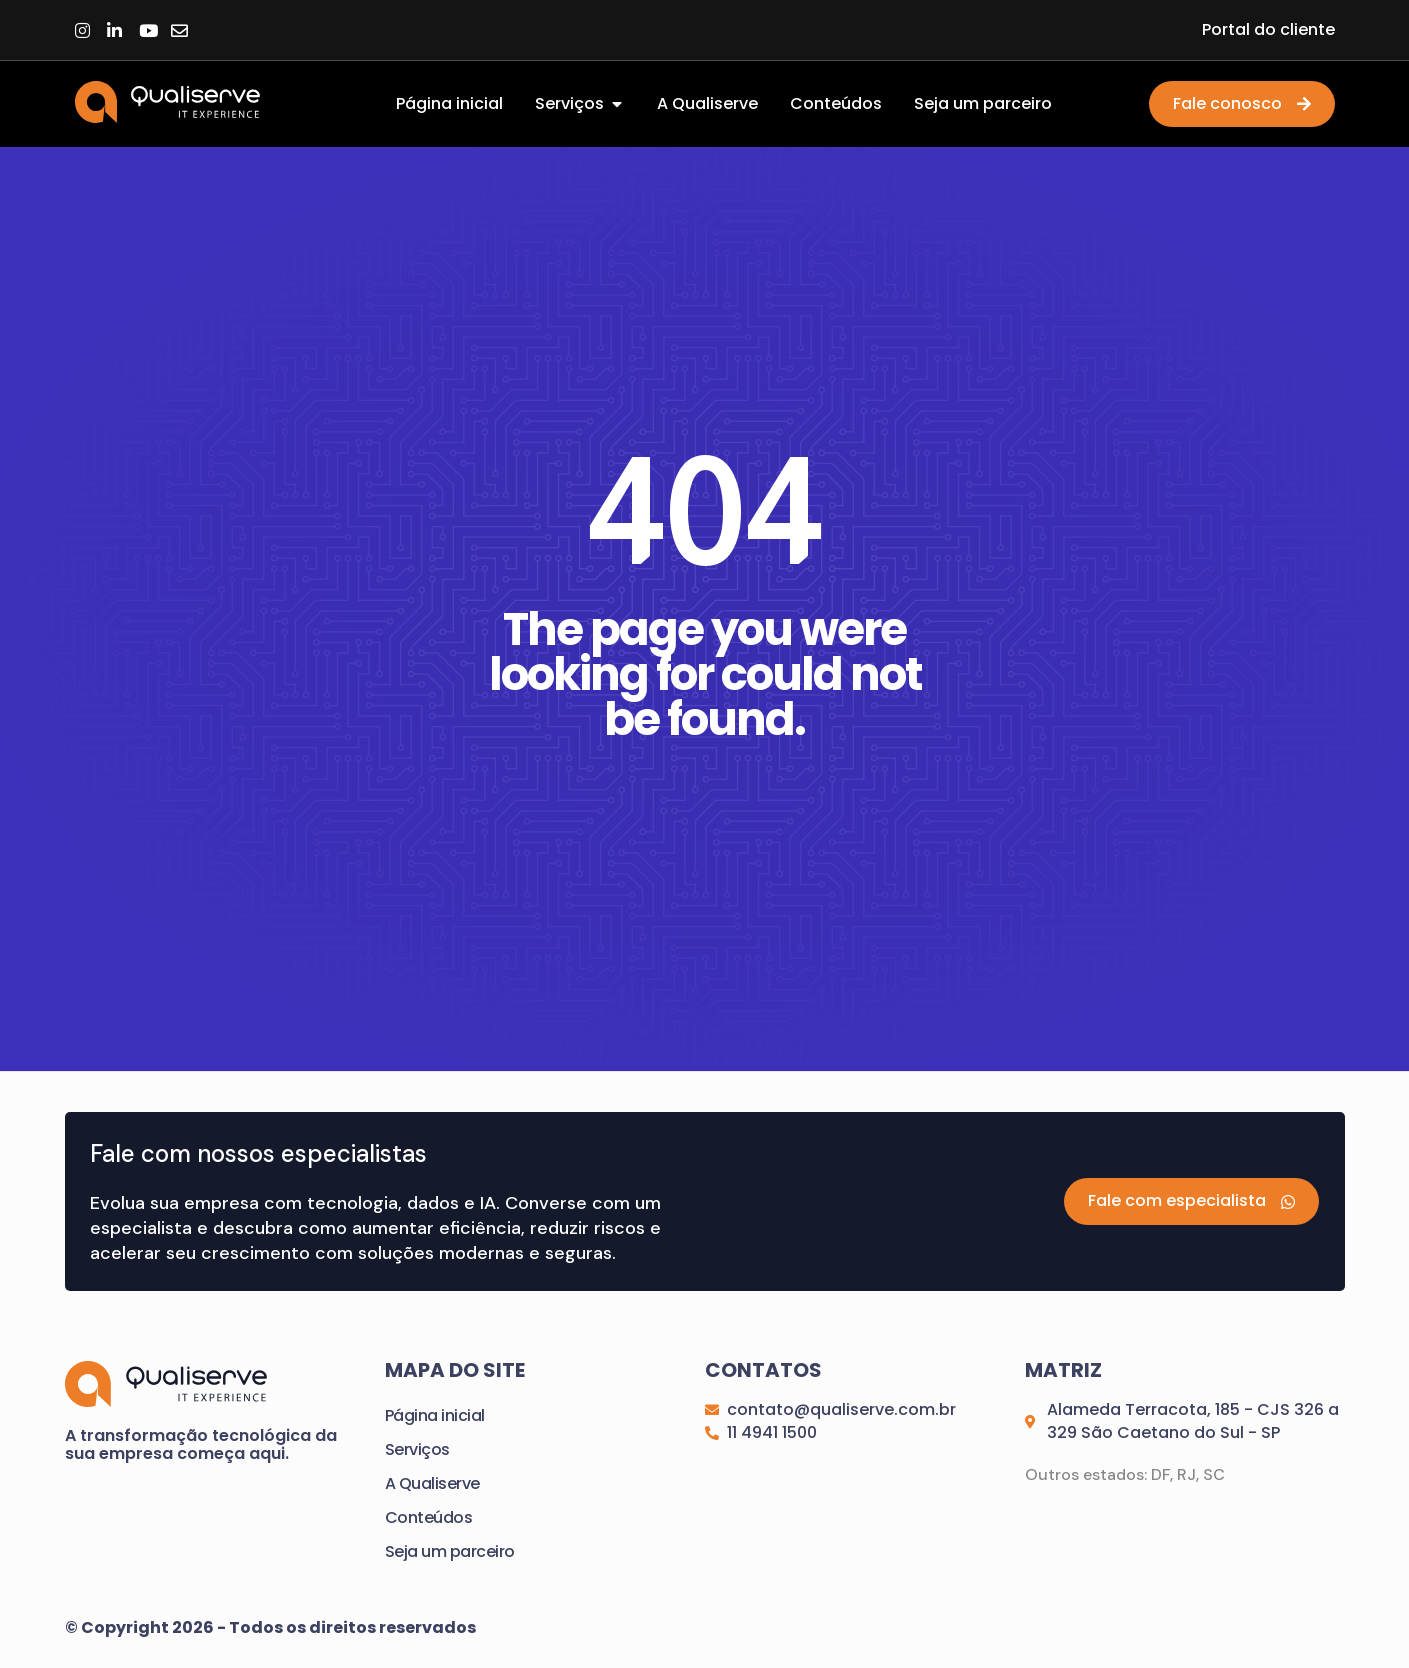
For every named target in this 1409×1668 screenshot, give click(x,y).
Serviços (417, 1450)
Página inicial (435, 1416)
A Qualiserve (432, 1484)
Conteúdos (429, 1518)
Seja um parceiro (450, 1552)
